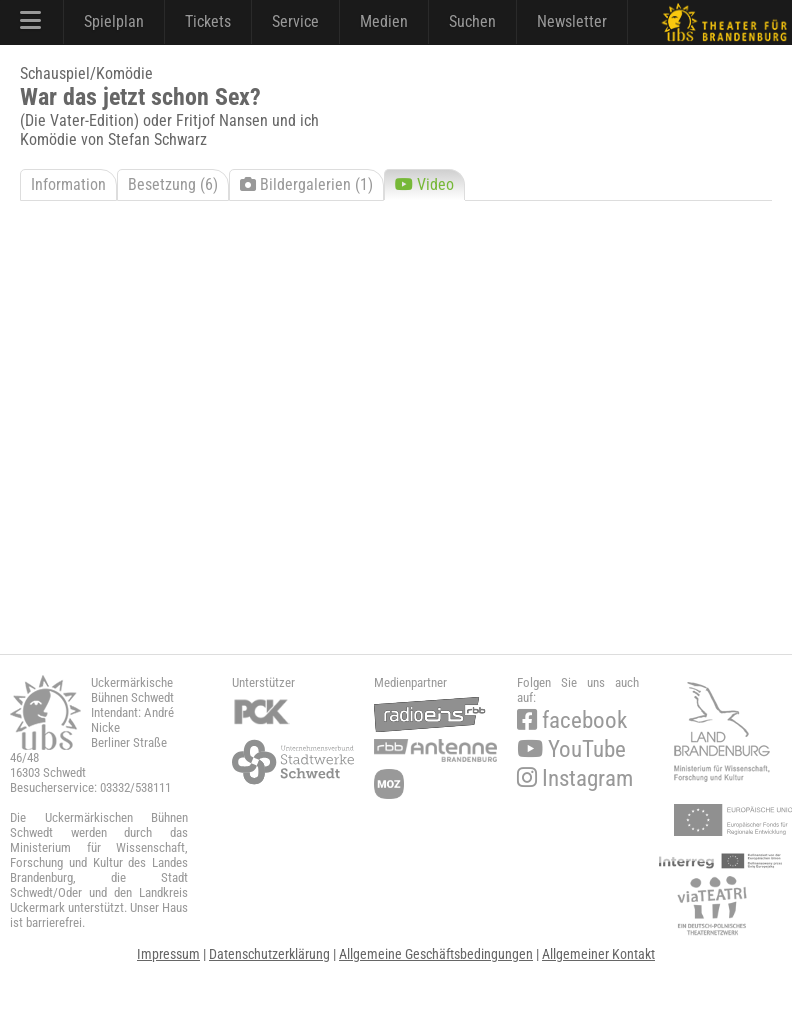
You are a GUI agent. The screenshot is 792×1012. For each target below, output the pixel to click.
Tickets (208, 21)
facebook (572, 720)
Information (68, 184)
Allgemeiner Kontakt (598, 954)
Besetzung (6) (173, 184)
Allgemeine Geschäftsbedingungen (436, 954)
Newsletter (572, 21)
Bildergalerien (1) (306, 184)
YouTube (571, 749)
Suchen (472, 21)
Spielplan (114, 21)
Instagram (575, 778)
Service (295, 21)
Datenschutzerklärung (269, 954)
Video (424, 184)
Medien (384, 21)
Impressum (168, 954)
